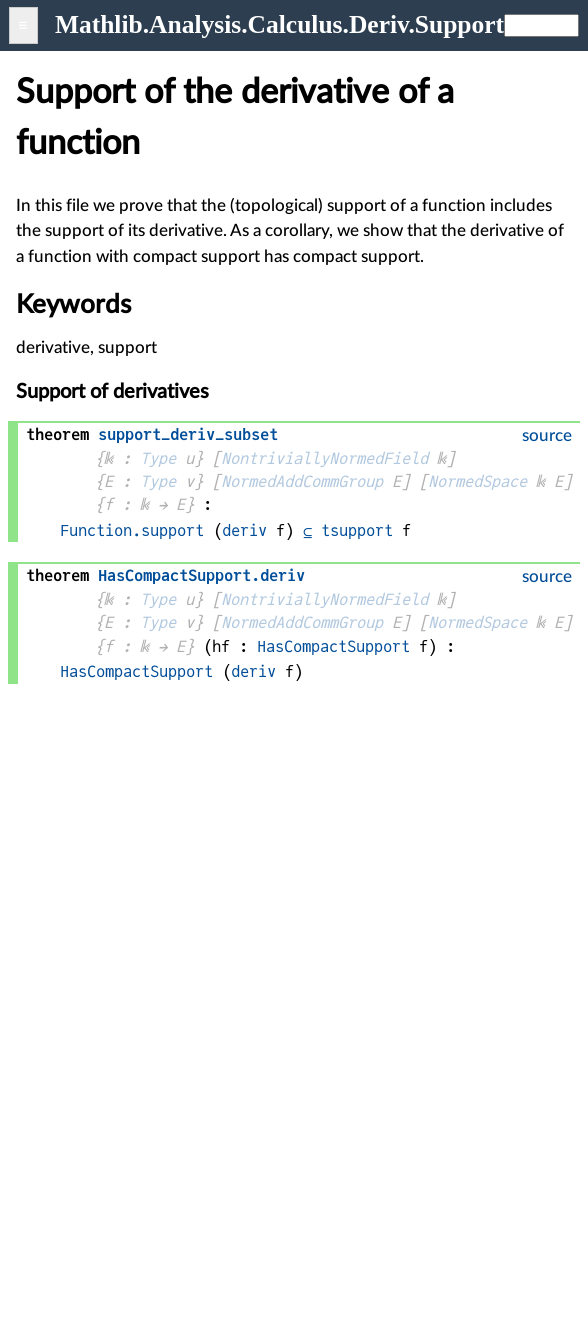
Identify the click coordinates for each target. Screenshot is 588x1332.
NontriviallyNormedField (324, 458)
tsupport (357, 530)
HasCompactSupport (333, 646)
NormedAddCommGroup (302, 481)
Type (158, 458)
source (547, 435)
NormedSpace (477, 481)
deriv (244, 530)
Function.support (132, 530)
